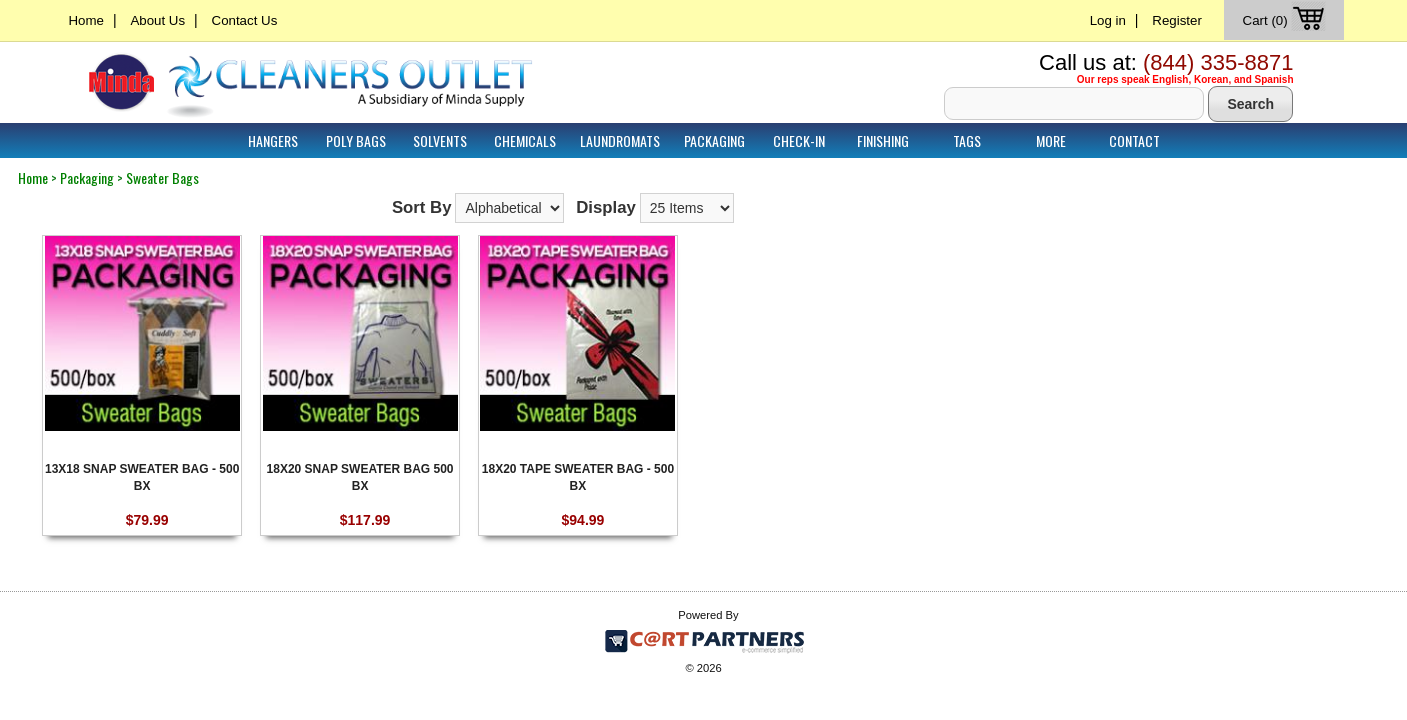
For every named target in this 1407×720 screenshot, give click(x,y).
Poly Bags (356, 140)
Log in (1108, 20)
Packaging (714, 140)
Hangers (273, 140)
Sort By (422, 207)
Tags (967, 140)
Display (606, 207)
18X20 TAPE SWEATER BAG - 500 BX (578, 476)
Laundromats (620, 140)
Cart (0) (1286, 20)
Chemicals (525, 140)
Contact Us (245, 20)
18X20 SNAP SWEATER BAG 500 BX (360, 476)
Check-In (799, 140)
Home (86, 20)
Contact (1134, 140)
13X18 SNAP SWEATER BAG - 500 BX (142, 476)
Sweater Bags (162, 177)
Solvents (440, 140)
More (1051, 140)
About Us (157, 20)
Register (1177, 20)
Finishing (883, 140)
